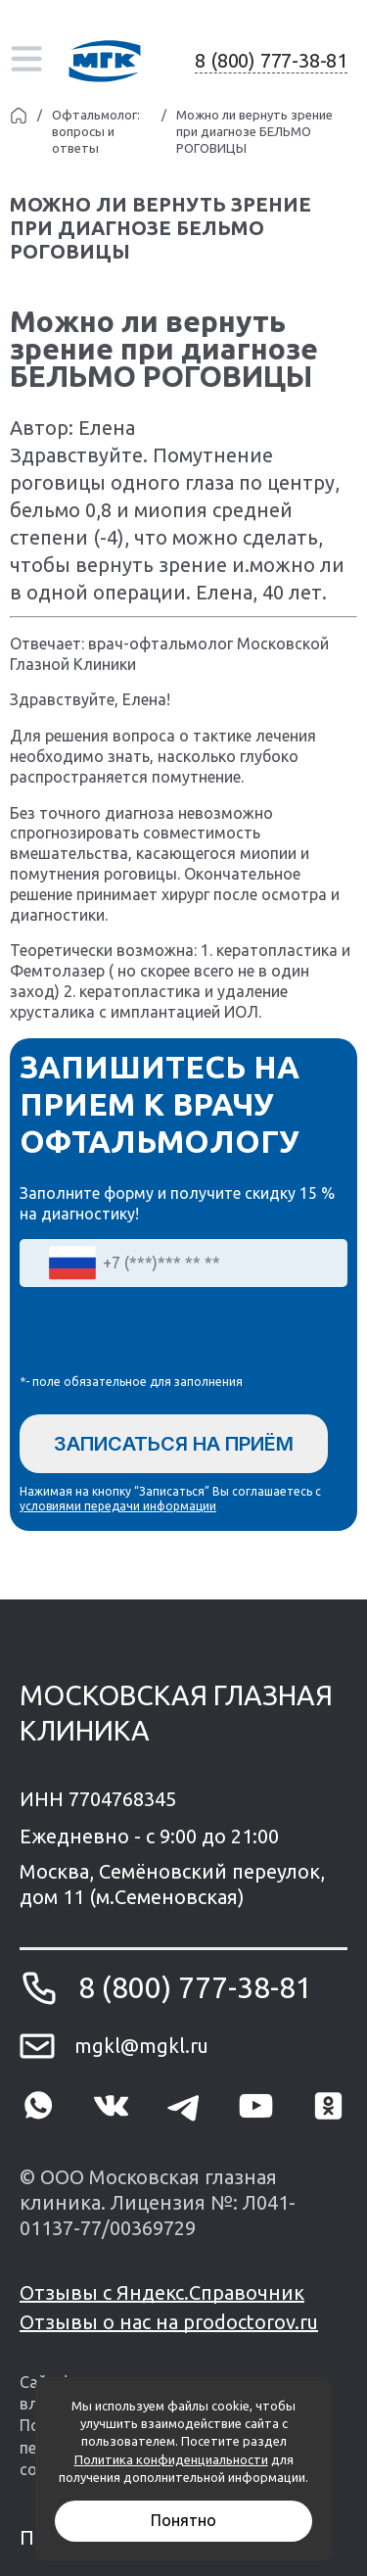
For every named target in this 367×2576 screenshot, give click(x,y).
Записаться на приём (174, 1443)
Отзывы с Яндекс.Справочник (162, 2292)
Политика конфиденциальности (171, 2459)
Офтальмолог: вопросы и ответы (96, 131)
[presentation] (168, 1335)
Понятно (183, 2520)
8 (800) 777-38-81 (271, 60)
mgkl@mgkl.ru (141, 2045)
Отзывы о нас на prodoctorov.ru (169, 2322)
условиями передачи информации (118, 1506)
